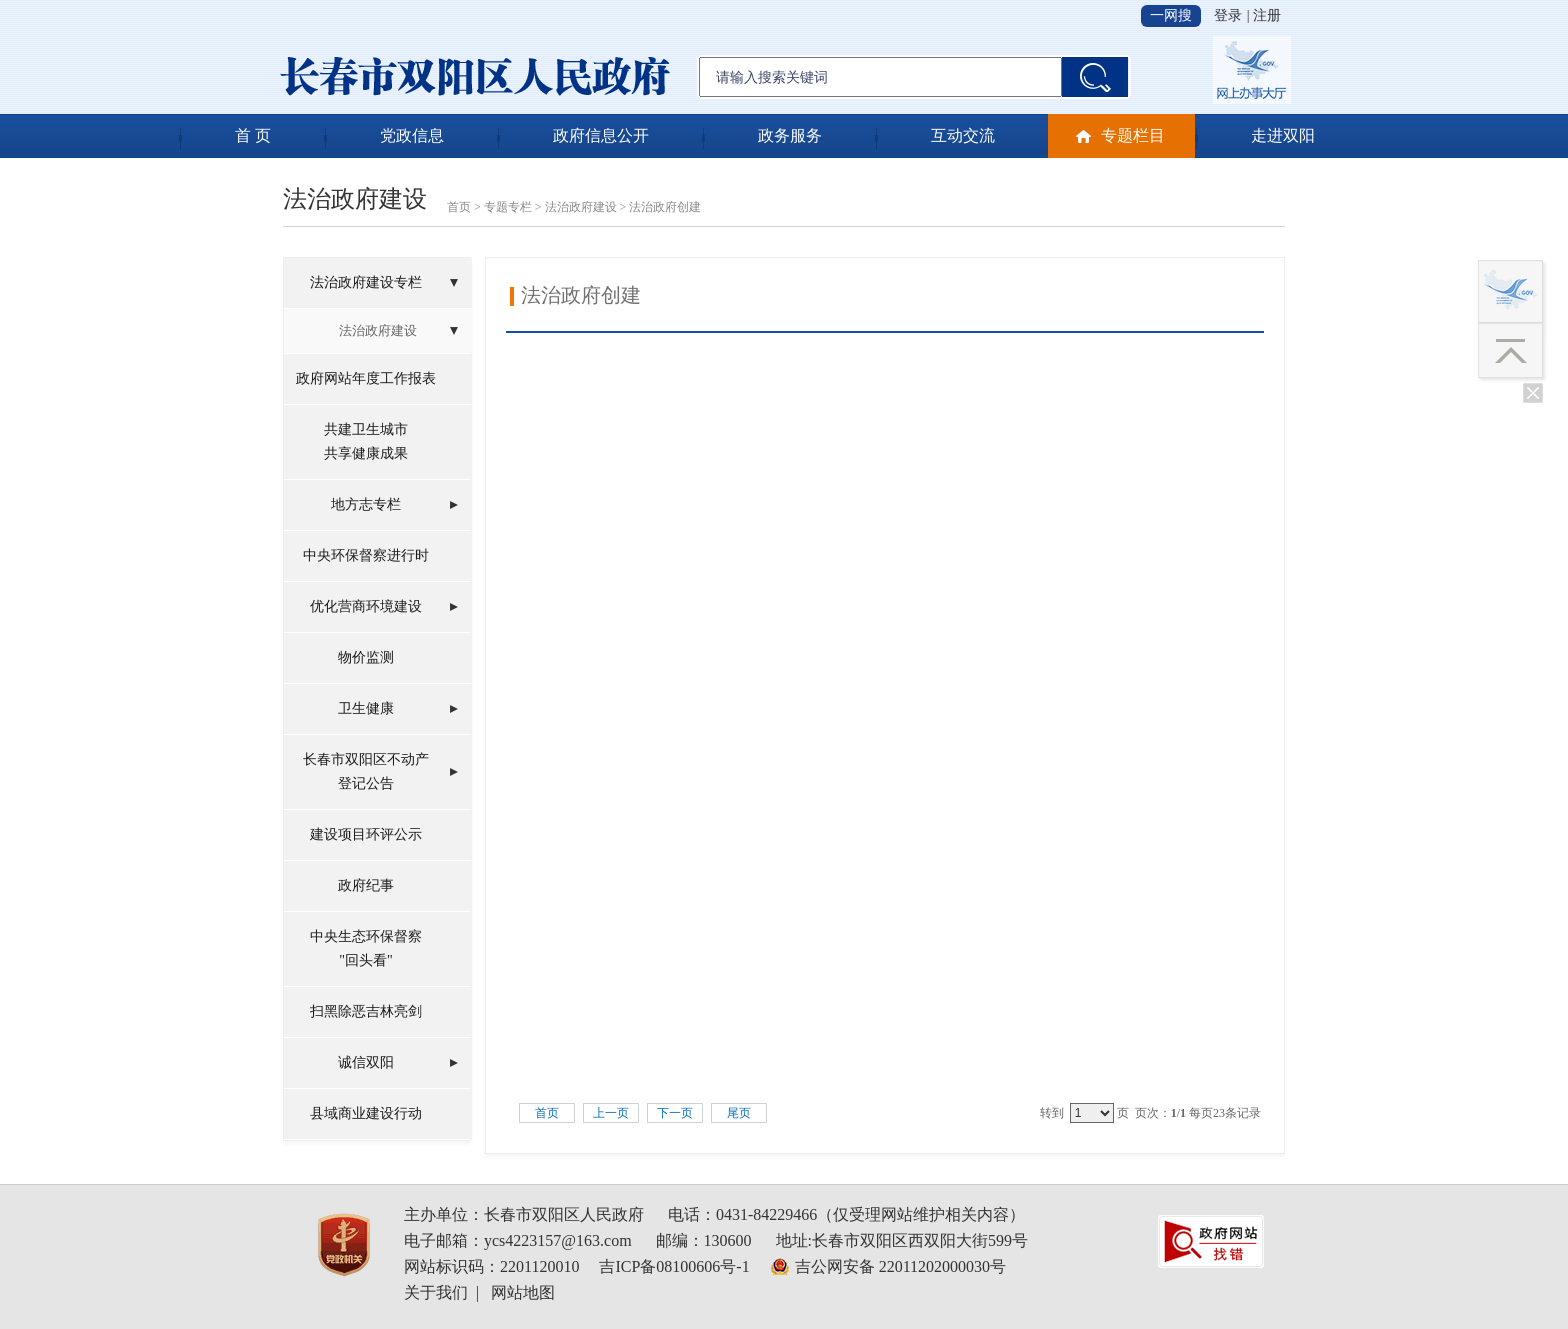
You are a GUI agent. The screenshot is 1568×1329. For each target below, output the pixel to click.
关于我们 (436, 1292)
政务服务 (790, 135)
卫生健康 (366, 708)
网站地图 (523, 1292)
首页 (459, 207)
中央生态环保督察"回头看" (366, 948)
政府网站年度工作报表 (366, 378)
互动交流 (963, 135)
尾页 (739, 1113)
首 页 (253, 135)
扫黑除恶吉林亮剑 (366, 1011)
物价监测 (366, 657)
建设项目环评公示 (366, 834)
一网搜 (1171, 15)
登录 (1228, 15)
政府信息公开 (601, 135)
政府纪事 (366, 885)
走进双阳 (1283, 135)
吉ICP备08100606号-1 (674, 1266)
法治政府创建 (665, 207)
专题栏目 (1133, 135)
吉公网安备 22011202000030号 (900, 1266)
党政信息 (412, 135)
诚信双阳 (366, 1062)
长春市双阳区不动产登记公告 (366, 771)
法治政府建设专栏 (366, 282)
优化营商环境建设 (366, 606)
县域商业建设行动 (366, 1113)
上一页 (611, 1113)
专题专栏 (508, 207)
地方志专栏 (366, 504)
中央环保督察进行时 (366, 555)
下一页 (675, 1113)
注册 (1267, 15)
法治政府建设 (581, 207)
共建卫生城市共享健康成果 (366, 441)
